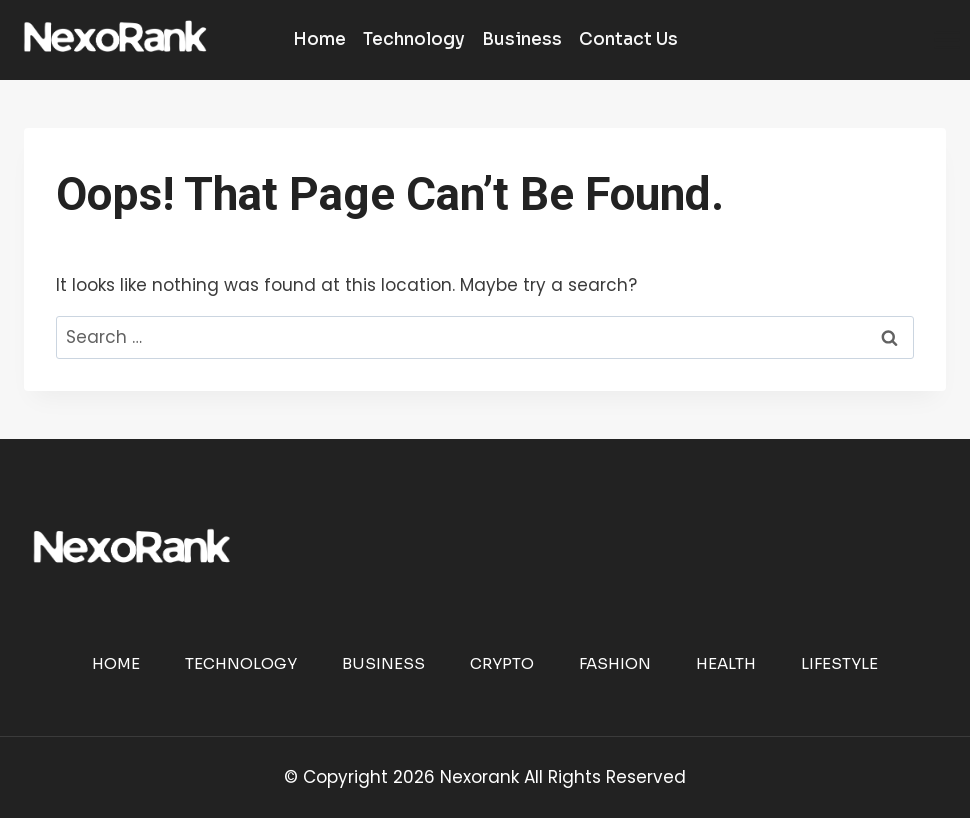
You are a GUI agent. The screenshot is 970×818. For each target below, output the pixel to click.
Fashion (615, 663)
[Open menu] (946, 39)
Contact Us (628, 39)
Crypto (502, 663)
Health (726, 663)
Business (522, 39)
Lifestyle (839, 663)
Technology (414, 39)
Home (319, 39)
